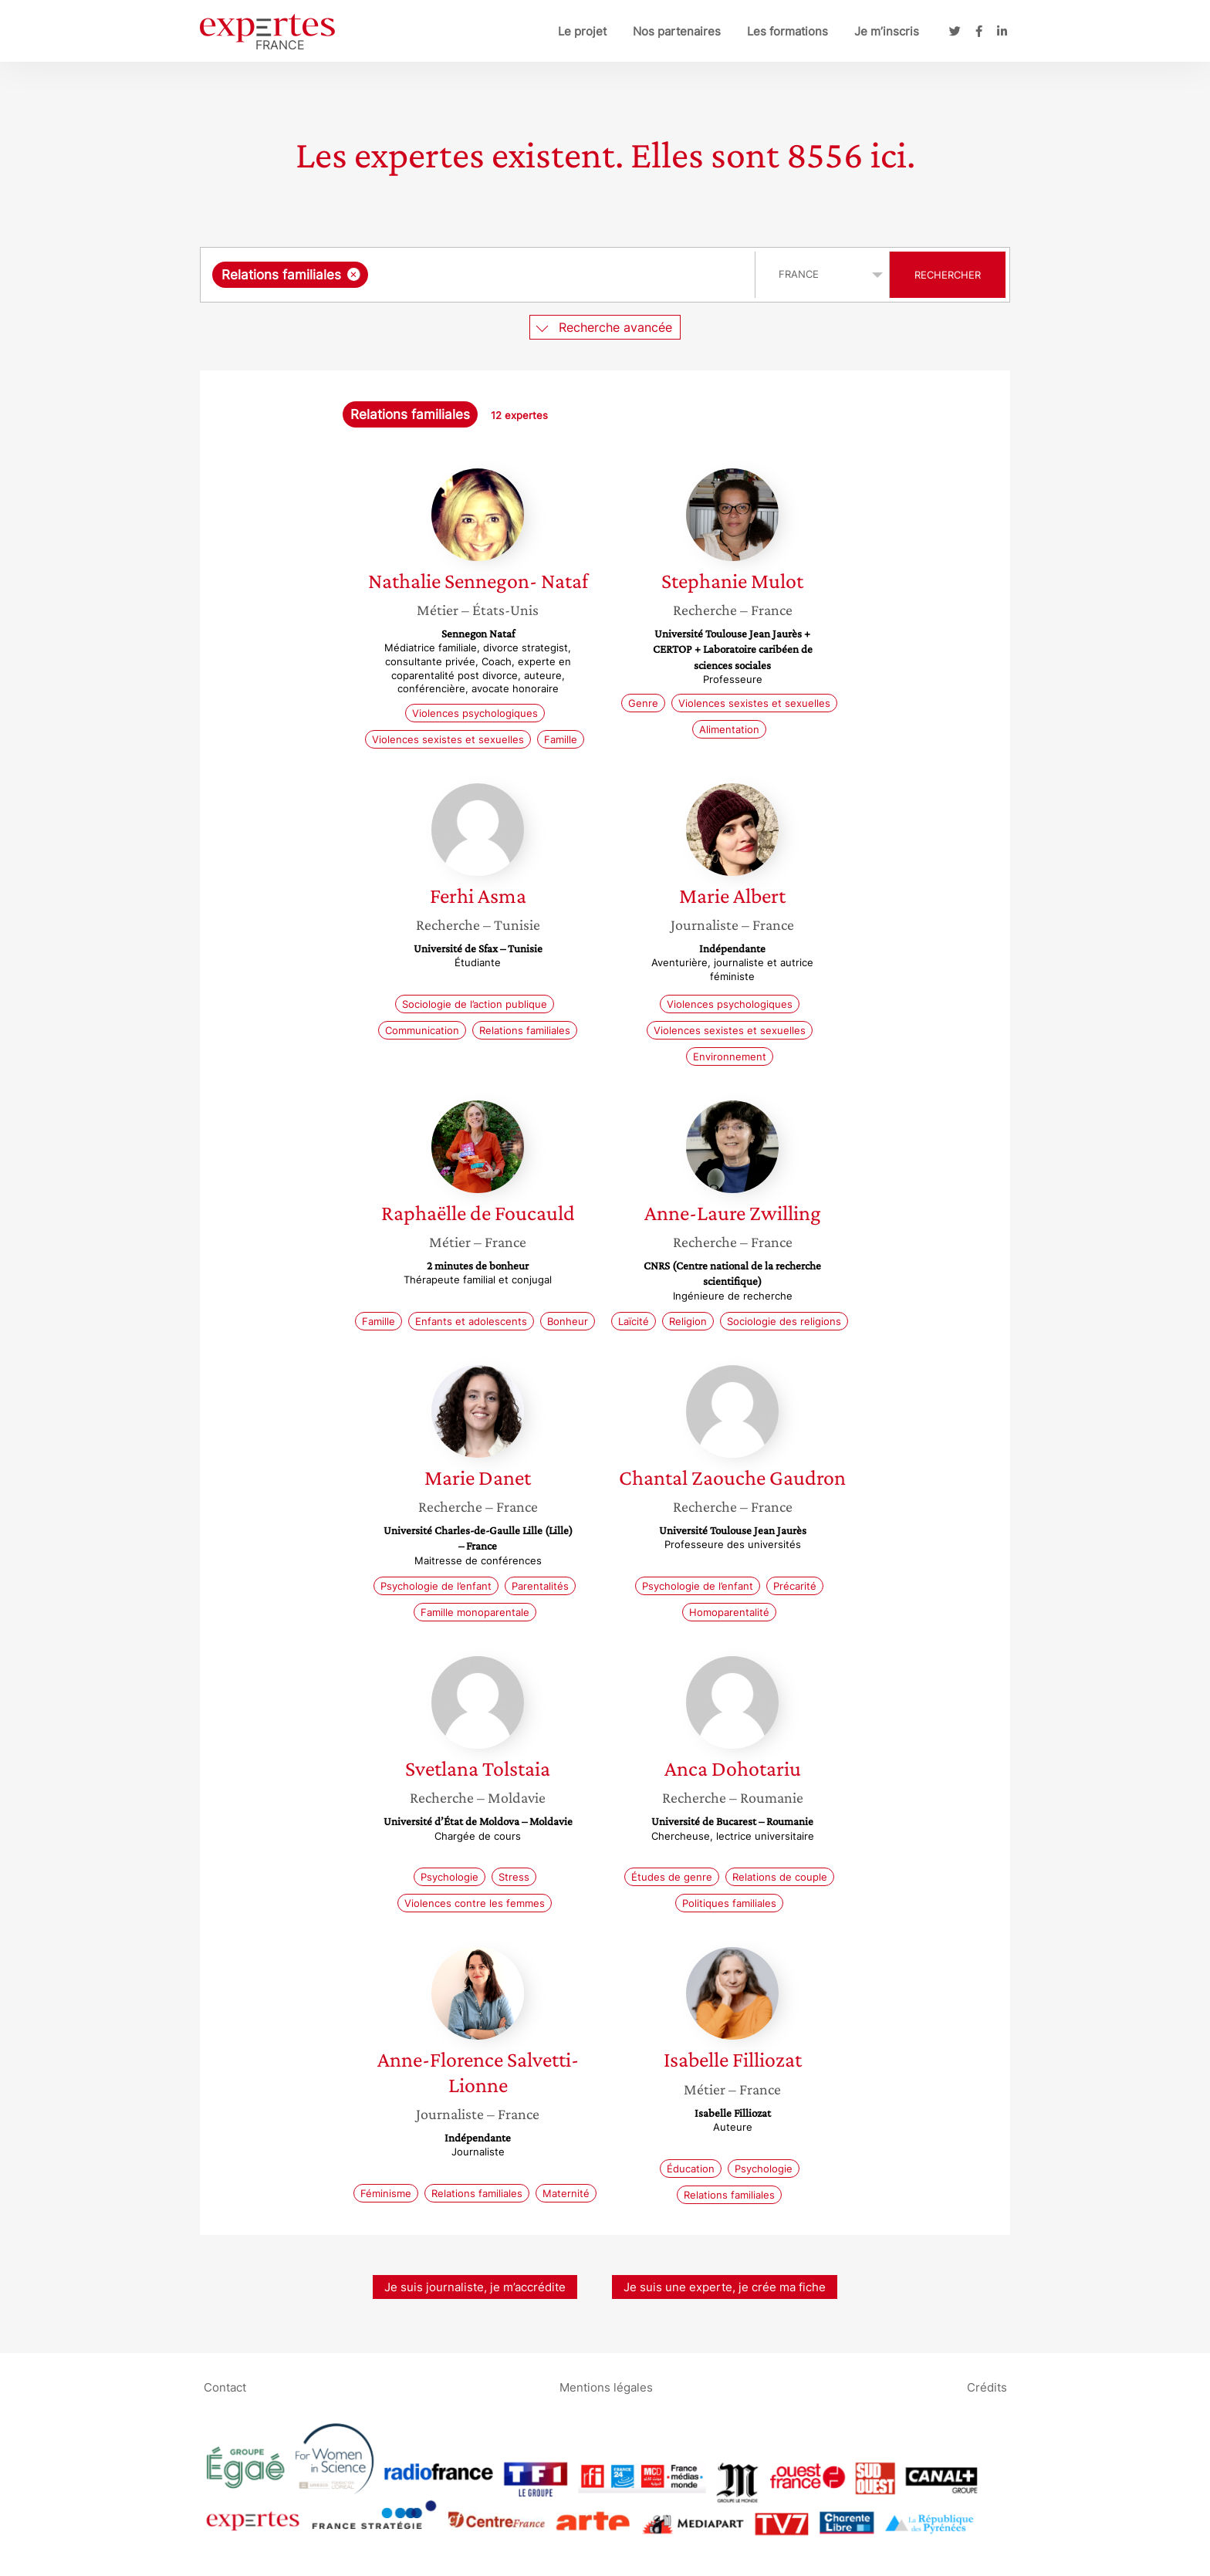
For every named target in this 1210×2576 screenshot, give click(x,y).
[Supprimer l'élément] (353, 274)
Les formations (787, 31)
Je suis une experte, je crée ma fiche (725, 2287)
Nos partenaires (677, 31)
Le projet (582, 31)
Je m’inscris (886, 31)
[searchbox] (531, 275)
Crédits (987, 2387)
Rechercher (947, 275)
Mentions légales (606, 2387)
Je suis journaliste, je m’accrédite (475, 2287)
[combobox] (479, 275)
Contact (225, 2387)
